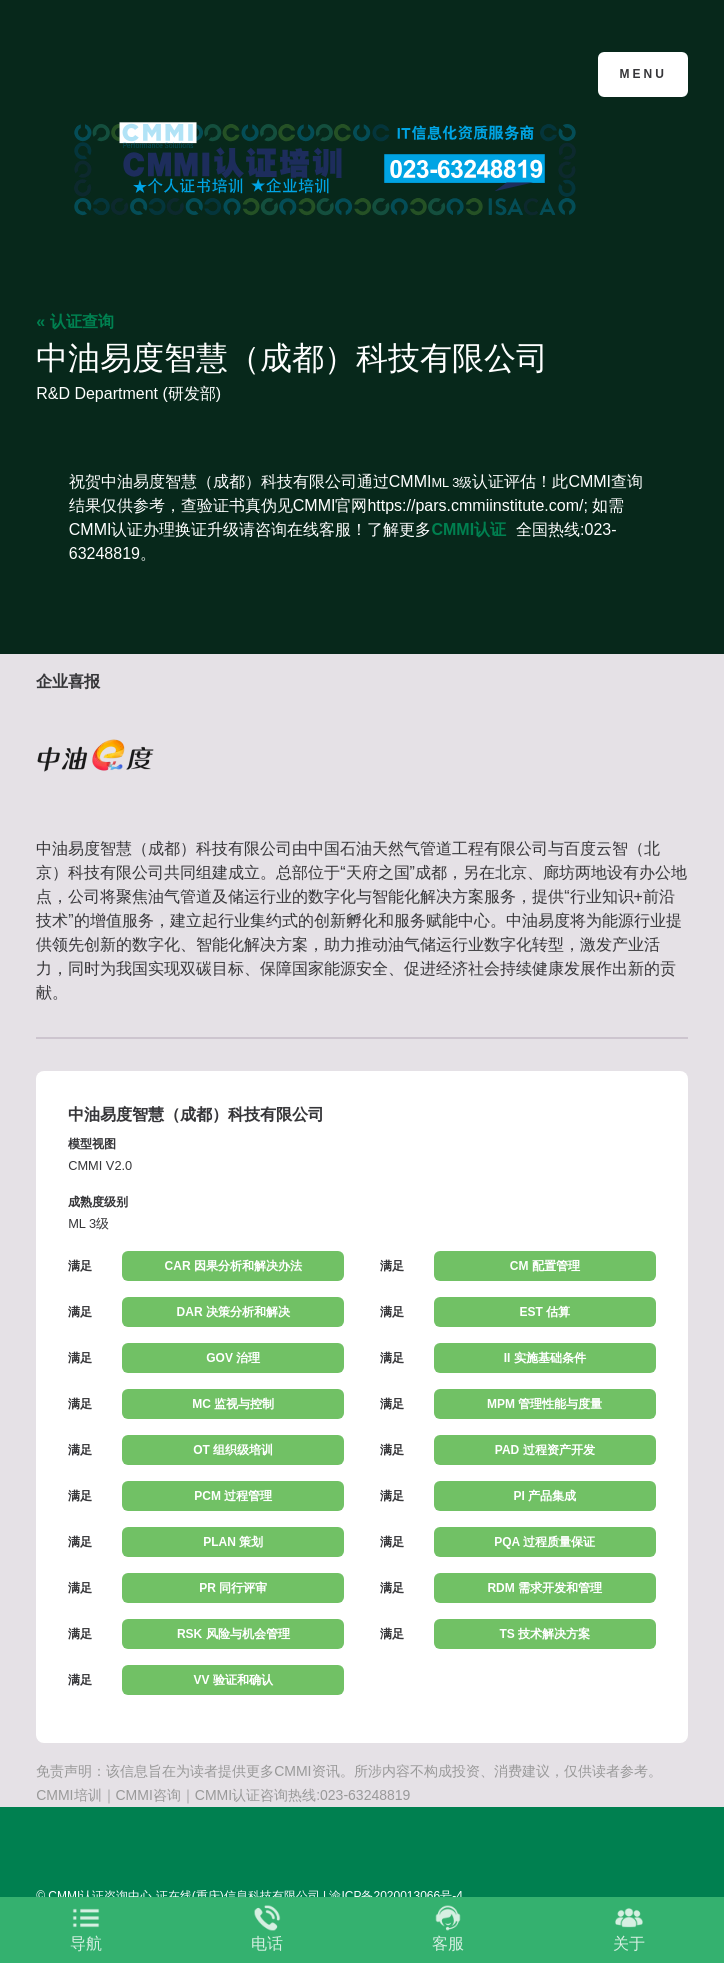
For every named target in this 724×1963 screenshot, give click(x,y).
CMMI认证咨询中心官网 (133, 72)
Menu (642, 74)
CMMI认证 (468, 529)
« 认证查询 (74, 321)
